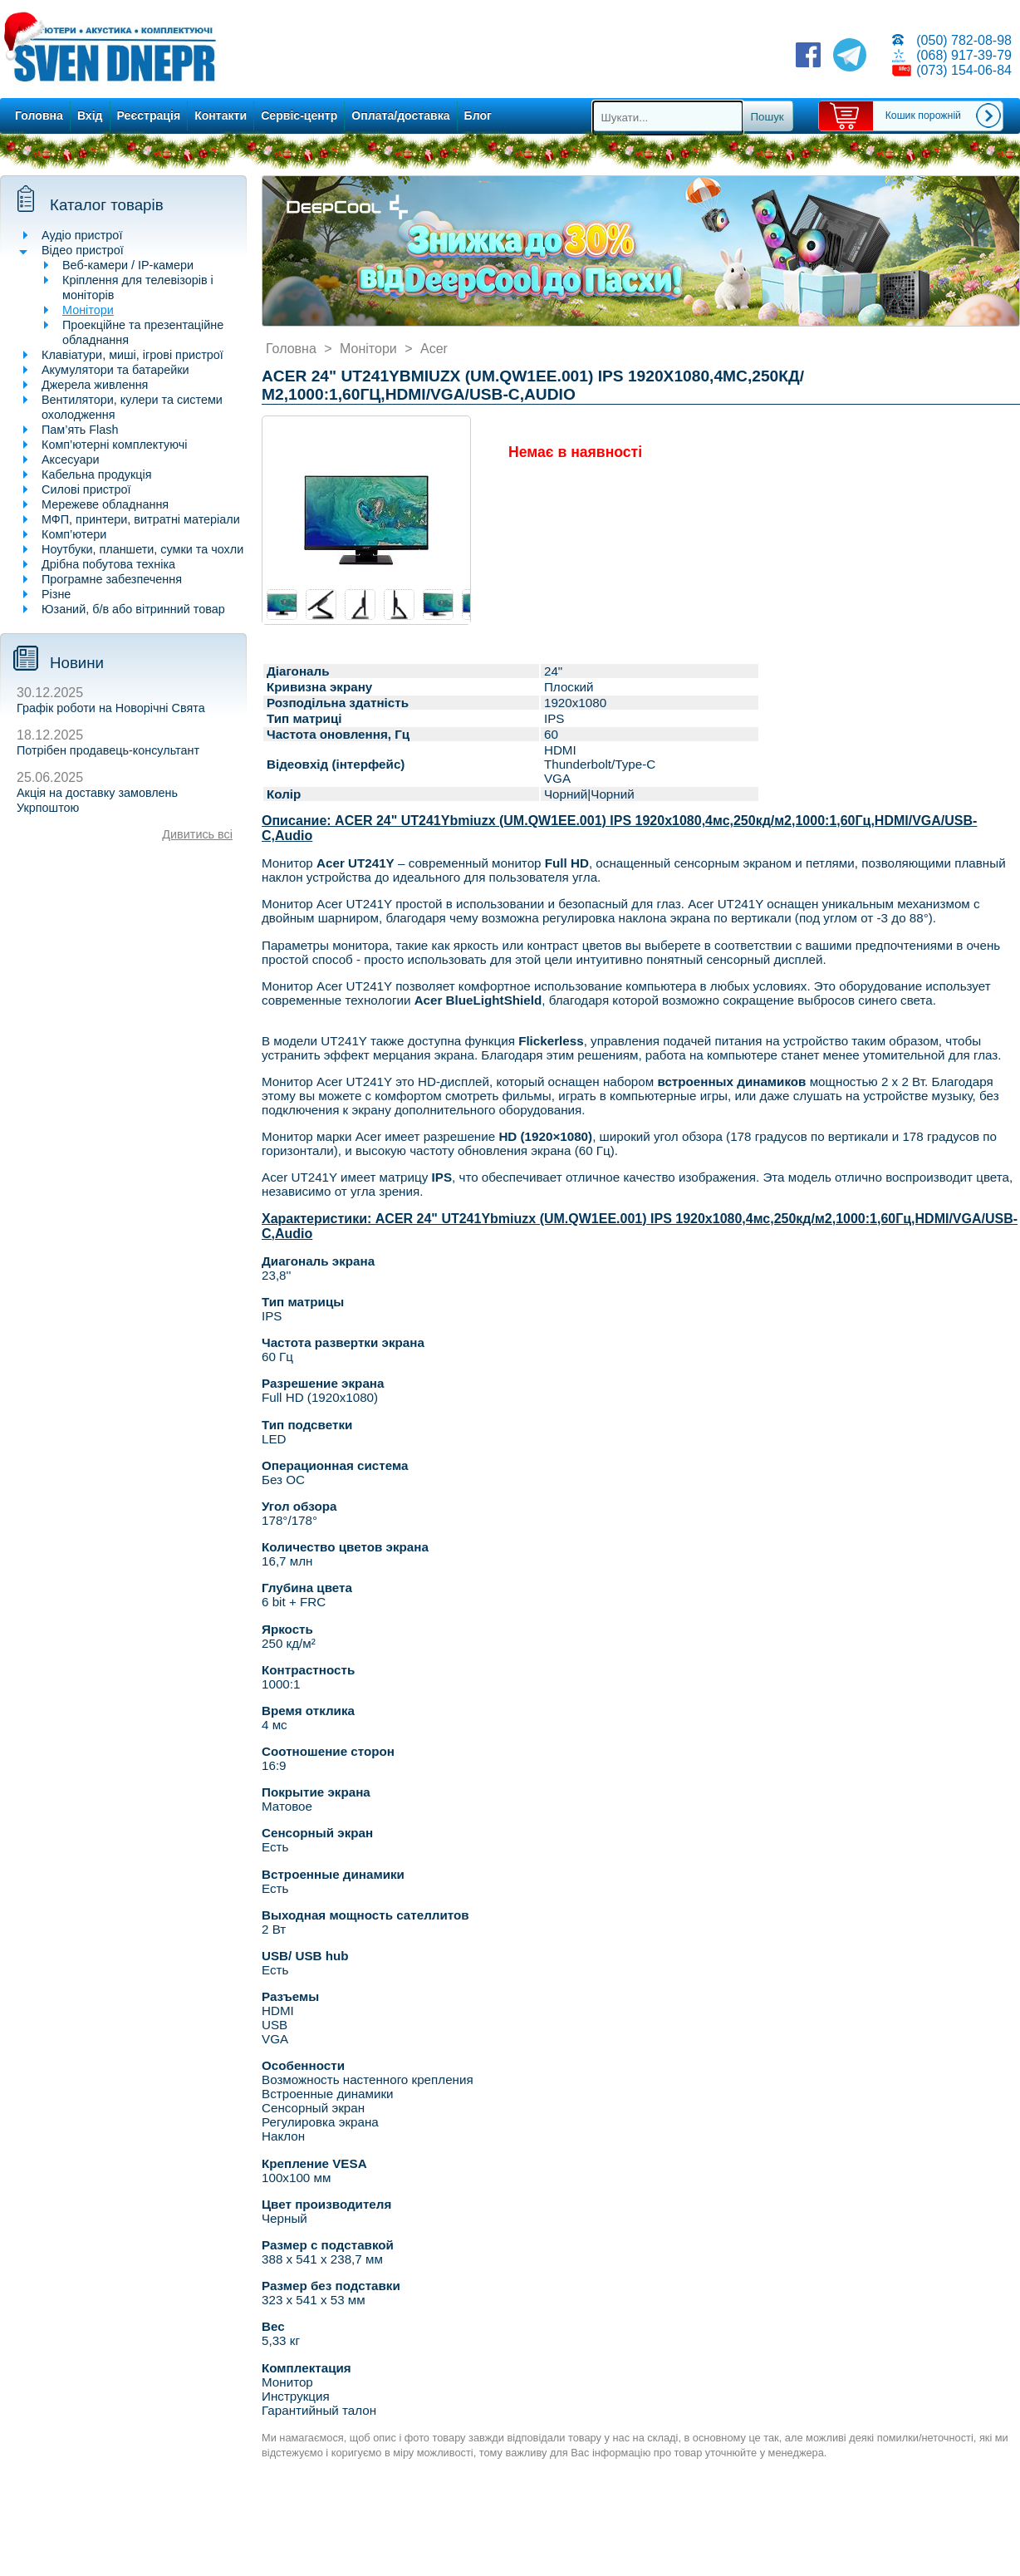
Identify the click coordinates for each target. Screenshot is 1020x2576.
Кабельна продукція (96, 474)
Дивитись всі (197, 834)
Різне (56, 594)
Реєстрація (149, 115)
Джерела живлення (95, 384)
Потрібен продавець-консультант (108, 750)
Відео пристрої (83, 250)
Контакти (220, 115)
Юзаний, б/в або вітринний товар (133, 609)
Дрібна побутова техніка (108, 564)
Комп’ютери (74, 534)
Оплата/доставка (400, 115)
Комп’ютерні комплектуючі (114, 444)
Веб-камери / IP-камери (128, 265)
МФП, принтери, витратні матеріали (141, 519)
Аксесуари (71, 459)
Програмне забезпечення (112, 579)
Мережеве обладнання (105, 504)
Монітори (88, 310)
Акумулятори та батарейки (115, 369)
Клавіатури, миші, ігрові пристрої (132, 354)
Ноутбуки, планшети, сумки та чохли (142, 549)
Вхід (90, 115)
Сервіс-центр (299, 115)
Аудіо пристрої (82, 235)
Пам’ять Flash (80, 429)
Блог (478, 115)
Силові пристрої (86, 489)
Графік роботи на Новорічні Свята (111, 708)
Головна (39, 115)
